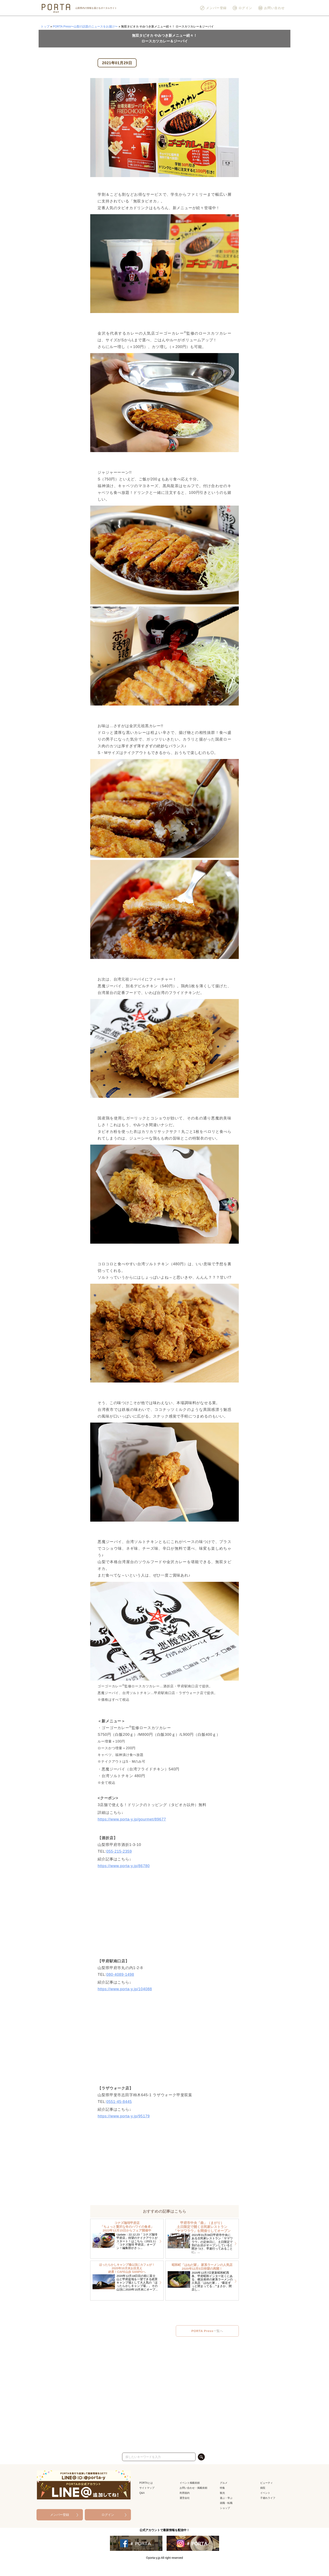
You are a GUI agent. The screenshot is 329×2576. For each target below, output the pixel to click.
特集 (222, 2487)
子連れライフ (267, 2497)
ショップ (225, 2508)
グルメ (223, 2482)
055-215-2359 (119, 1851)
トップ (45, 26)
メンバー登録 (213, 7)
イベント (265, 2492)
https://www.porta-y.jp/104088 (125, 1989)
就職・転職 (226, 2503)
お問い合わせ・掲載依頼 (193, 2487)
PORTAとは (146, 2482)
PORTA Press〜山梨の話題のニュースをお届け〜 (85, 26)
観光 (222, 2492)
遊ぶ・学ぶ (226, 2497)
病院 (262, 2487)
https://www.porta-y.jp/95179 (124, 2116)
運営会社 (185, 2497)
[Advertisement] (164, 2388)
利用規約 (185, 2492)
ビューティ (266, 2482)
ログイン (242, 7)
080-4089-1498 (120, 1974)
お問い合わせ (271, 7)
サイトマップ (146, 2487)
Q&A (142, 2492)
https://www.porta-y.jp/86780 (124, 1866)
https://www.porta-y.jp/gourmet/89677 (132, 1819)
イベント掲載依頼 (190, 2482)
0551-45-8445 (119, 2102)
